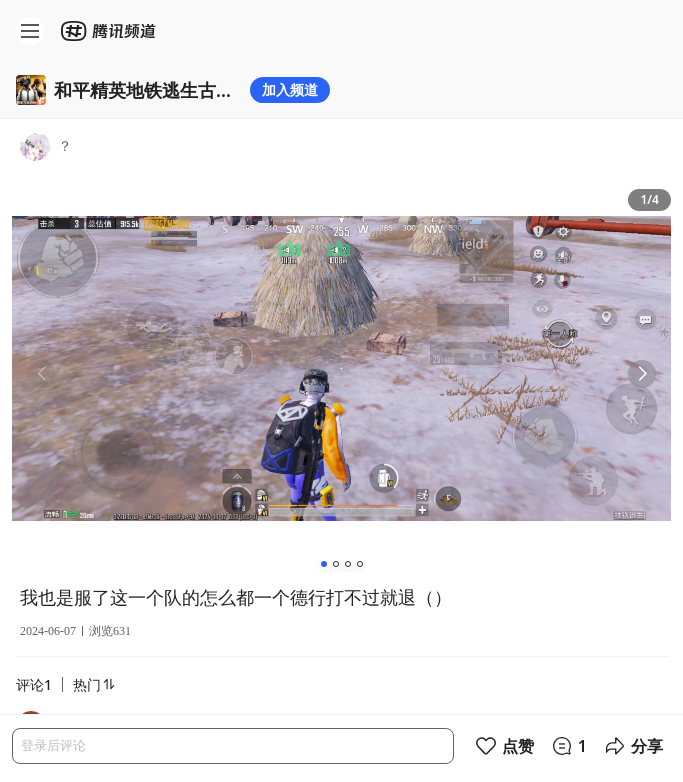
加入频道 (290, 89)
